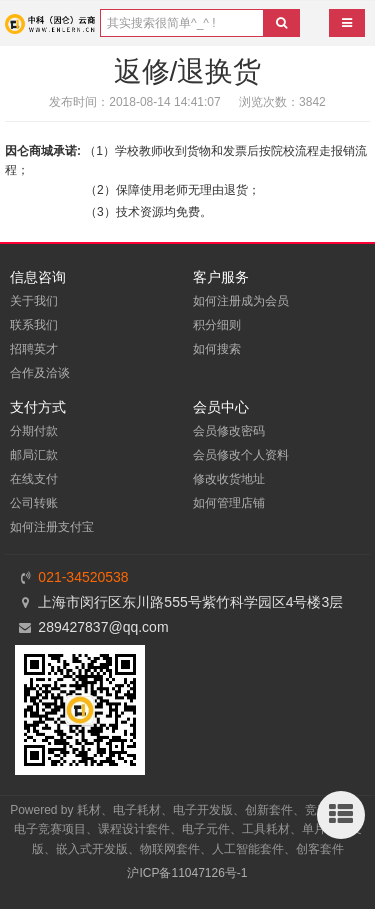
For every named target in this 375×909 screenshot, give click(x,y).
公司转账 (34, 503)
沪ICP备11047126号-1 (187, 873)
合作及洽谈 (40, 373)
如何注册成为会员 (241, 301)
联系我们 (34, 325)
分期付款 (34, 431)
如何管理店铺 (229, 503)
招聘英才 (34, 349)
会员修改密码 (229, 431)
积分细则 (217, 325)
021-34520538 (83, 577)
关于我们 (34, 301)
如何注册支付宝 (52, 527)
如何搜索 (217, 349)
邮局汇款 (34, 455)
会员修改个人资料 (241, 455)
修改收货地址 (229, 479)
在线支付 (34, 479)
